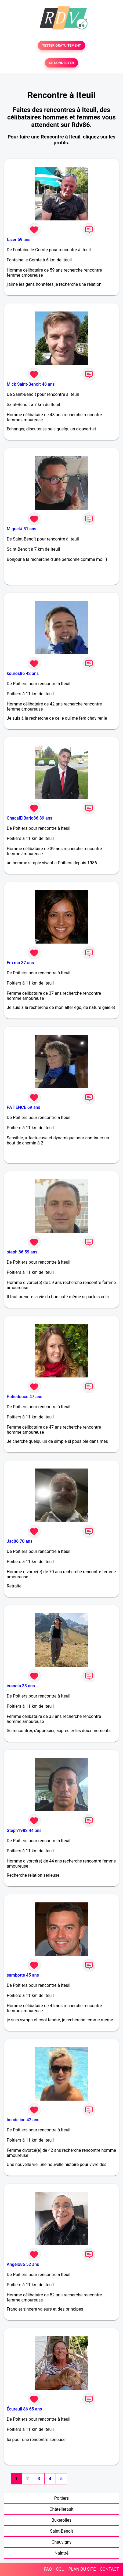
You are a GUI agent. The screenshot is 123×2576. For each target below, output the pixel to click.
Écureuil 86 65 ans (24, 2409)
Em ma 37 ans (20, 962)
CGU (60, 2569)
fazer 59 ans (18, 239)
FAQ (48, 2569)
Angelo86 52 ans (23, 2264)
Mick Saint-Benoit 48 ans (31, 384)
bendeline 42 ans (23, 2119)
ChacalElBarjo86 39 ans (29, 818)
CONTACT (109, 2569)
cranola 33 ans (21, 1685)
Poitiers (61, 2498)
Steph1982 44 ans (24, 1830)
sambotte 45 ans (23, 1975)
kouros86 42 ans (23, 673)
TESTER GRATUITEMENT (61, 45)
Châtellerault (61, 2509)
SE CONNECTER (61, 63)
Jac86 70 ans (19, 1541)
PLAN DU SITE (82, 2569)
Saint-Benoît (61, 2531)
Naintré (61, 2553)
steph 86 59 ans (22, 1252)
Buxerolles (61, 2520)
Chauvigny (61, 2542)
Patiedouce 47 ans (24, 1396)
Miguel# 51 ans (21, 528)
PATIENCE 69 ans (23, 1107)
